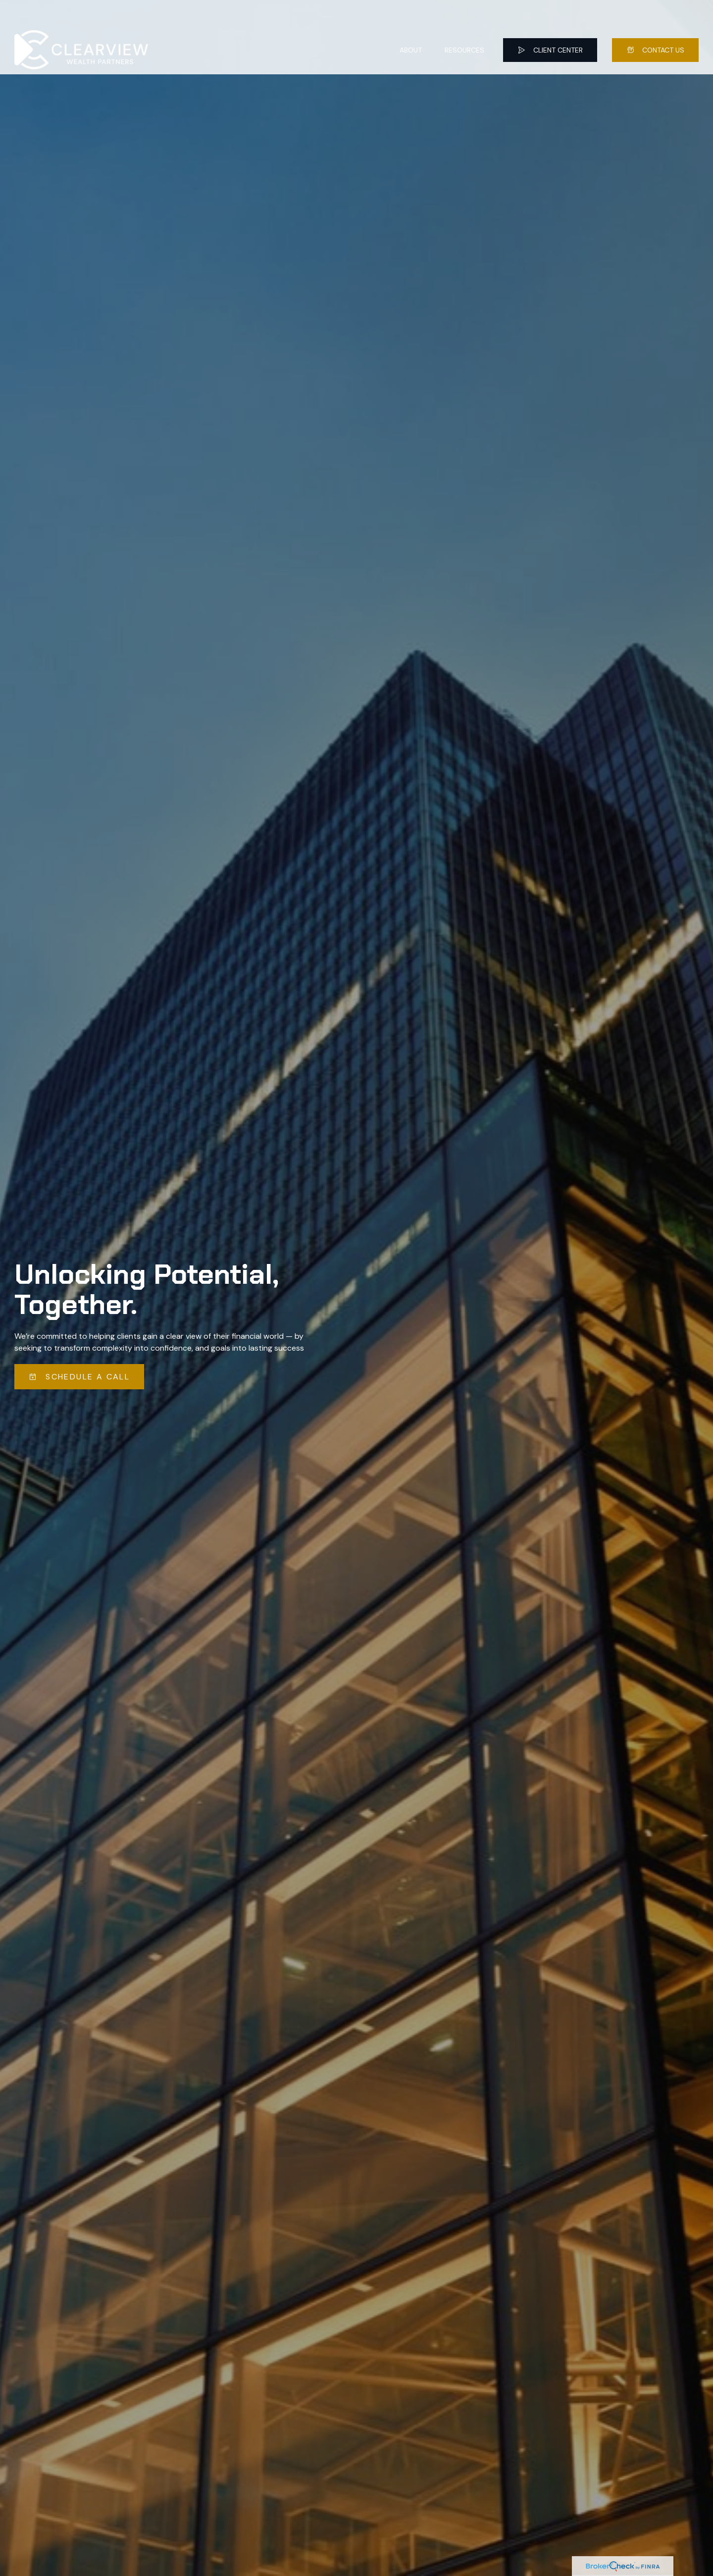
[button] (411, 24)
